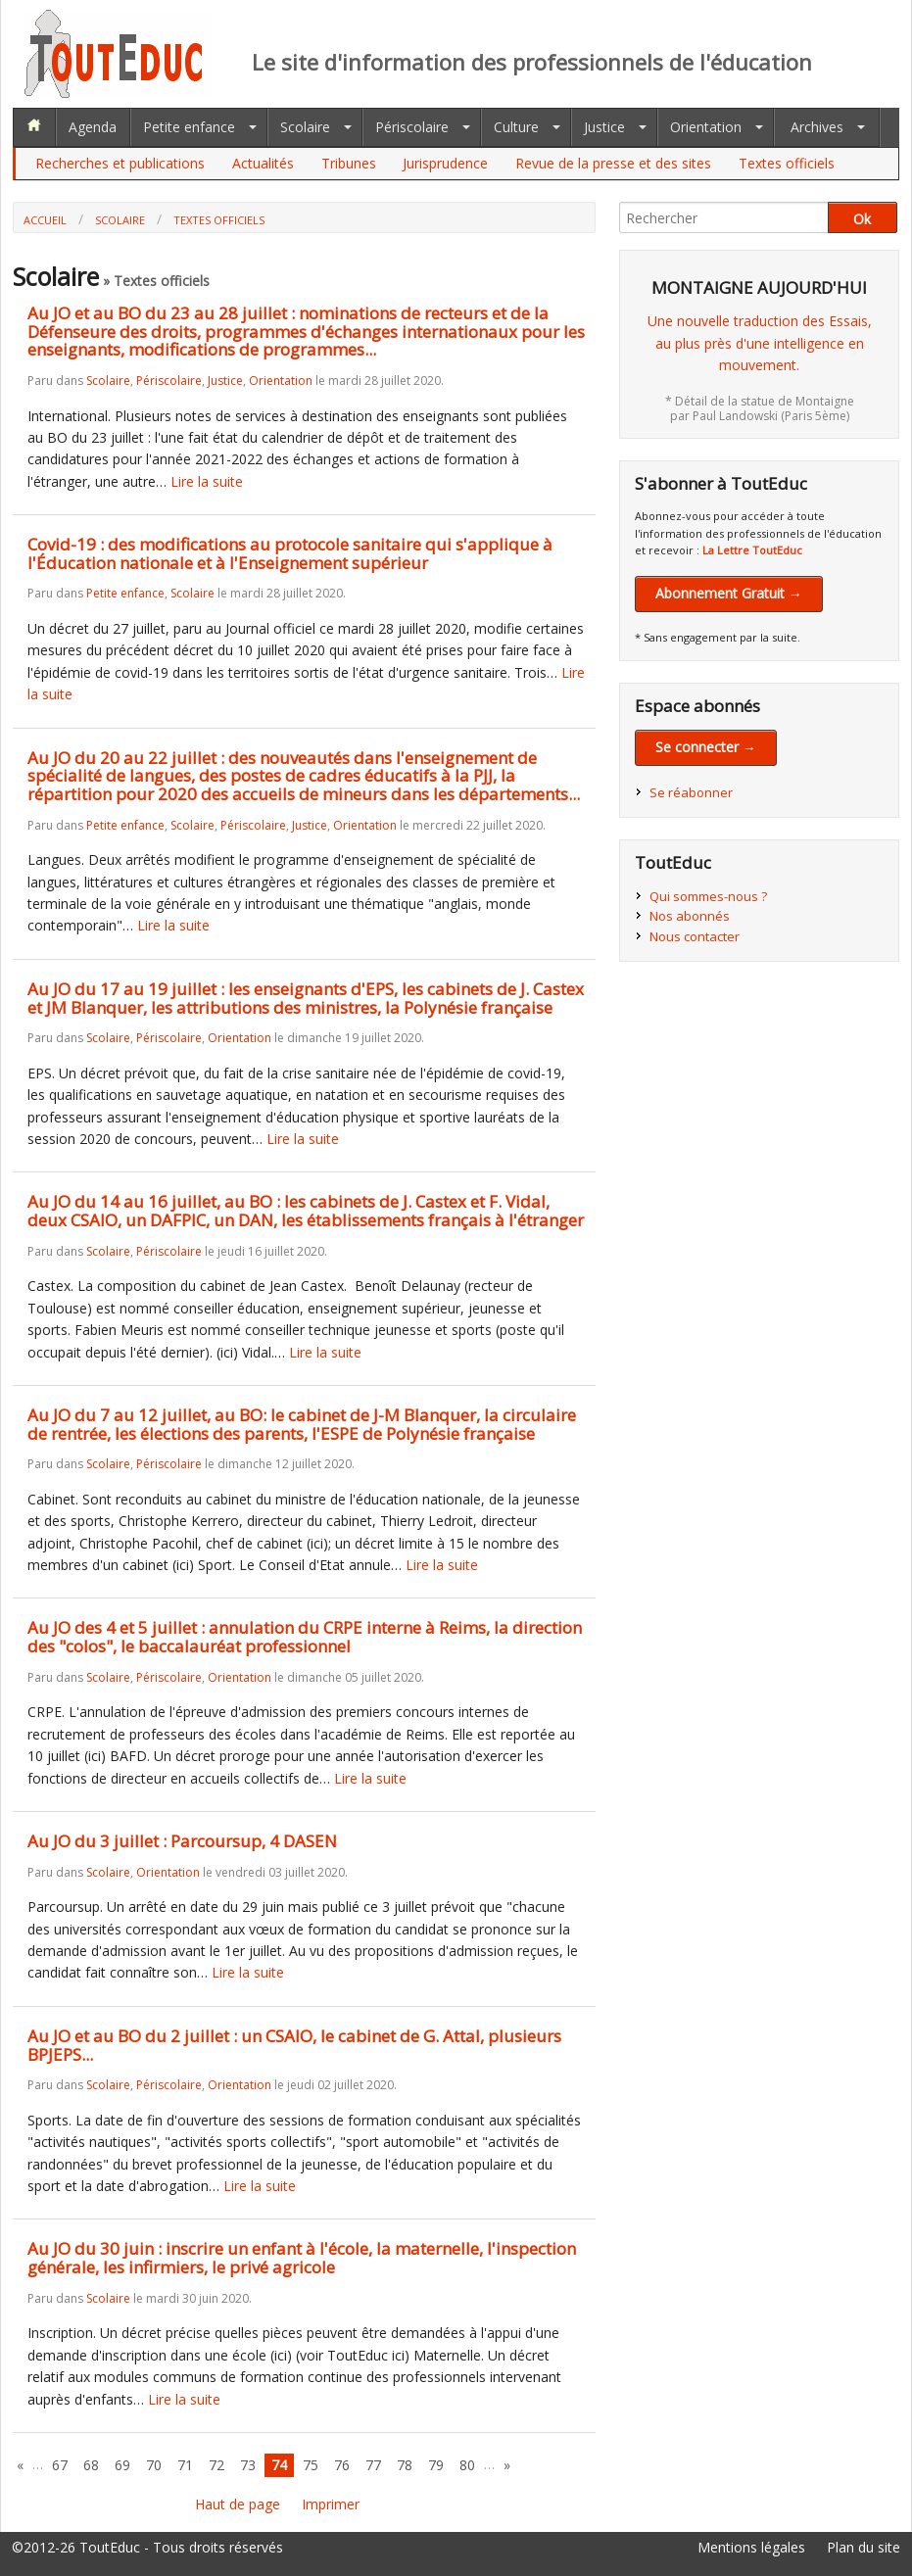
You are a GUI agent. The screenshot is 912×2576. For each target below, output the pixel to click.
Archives (817, 127)
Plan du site (863, 2547)
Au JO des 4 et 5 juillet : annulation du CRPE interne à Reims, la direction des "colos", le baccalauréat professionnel (304, 1636)
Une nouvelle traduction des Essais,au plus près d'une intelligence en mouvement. (760, 342)
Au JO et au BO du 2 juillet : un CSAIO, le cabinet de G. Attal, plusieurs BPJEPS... (294, 2045)
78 (404, 2465)
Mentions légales (751, 2547)
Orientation (706, 127)
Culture (516, 127)
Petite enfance (189, 127)
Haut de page (237, 2504)
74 (279, 2465)
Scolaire (305, 127)
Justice (604, 127)
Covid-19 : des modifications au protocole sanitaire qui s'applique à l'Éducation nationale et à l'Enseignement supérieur (289, 553)
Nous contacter (694, 936)
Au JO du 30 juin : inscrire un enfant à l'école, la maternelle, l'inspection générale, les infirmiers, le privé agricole (301, 2257)
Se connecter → (705, 747)
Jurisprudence (445, 163)
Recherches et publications (120, 163)
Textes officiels (787, 163)
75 (310, 2465)
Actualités (263, 163)
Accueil (45, 220)
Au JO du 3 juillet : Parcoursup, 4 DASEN (182, 1841)
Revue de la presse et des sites (613, 163)
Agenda (93, 127)
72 (216, 2465)
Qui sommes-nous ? (708, 896)
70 (154, 2465)
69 (122, 2465)
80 (467, 2465)
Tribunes (348, 163)
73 (248, 2465)
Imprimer (331, 2504)
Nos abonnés (689, 916)
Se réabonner (691, 792)
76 (342, 2465)
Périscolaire (412, 127)
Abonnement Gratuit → (728, 593)
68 (91, 2465)
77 (373, 2465)
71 (185, 2465)
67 (60, 2465)
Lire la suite (206, 481)
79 (436, 2465)
